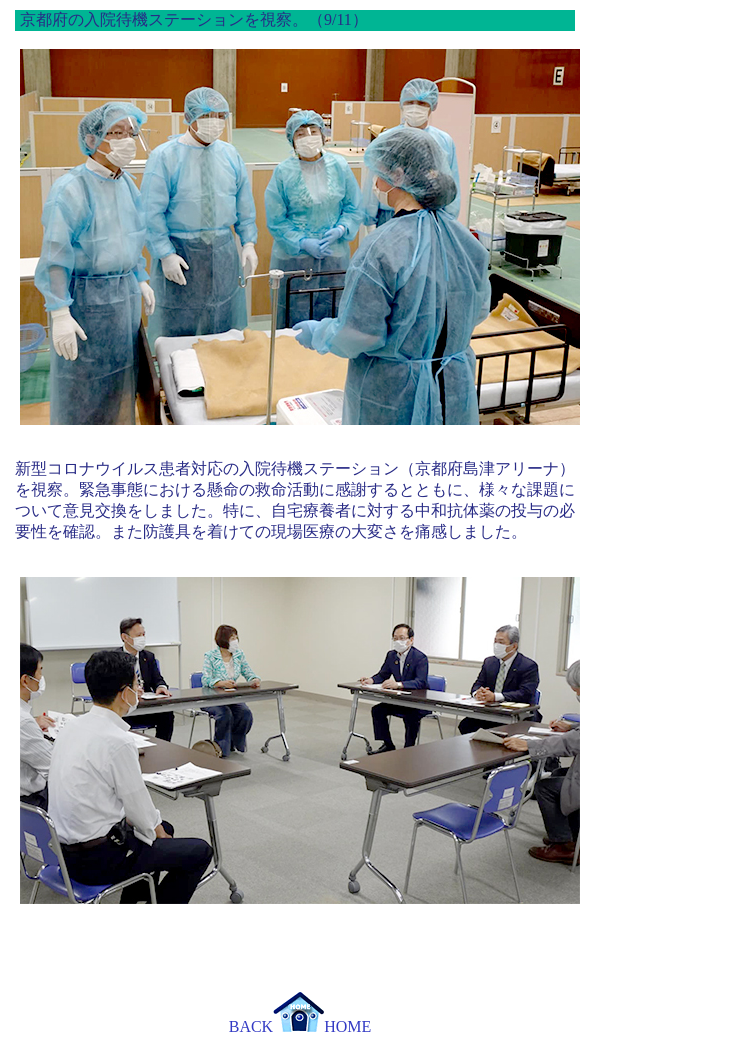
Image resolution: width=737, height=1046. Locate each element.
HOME (322, 1026)
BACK (251, 1026)
